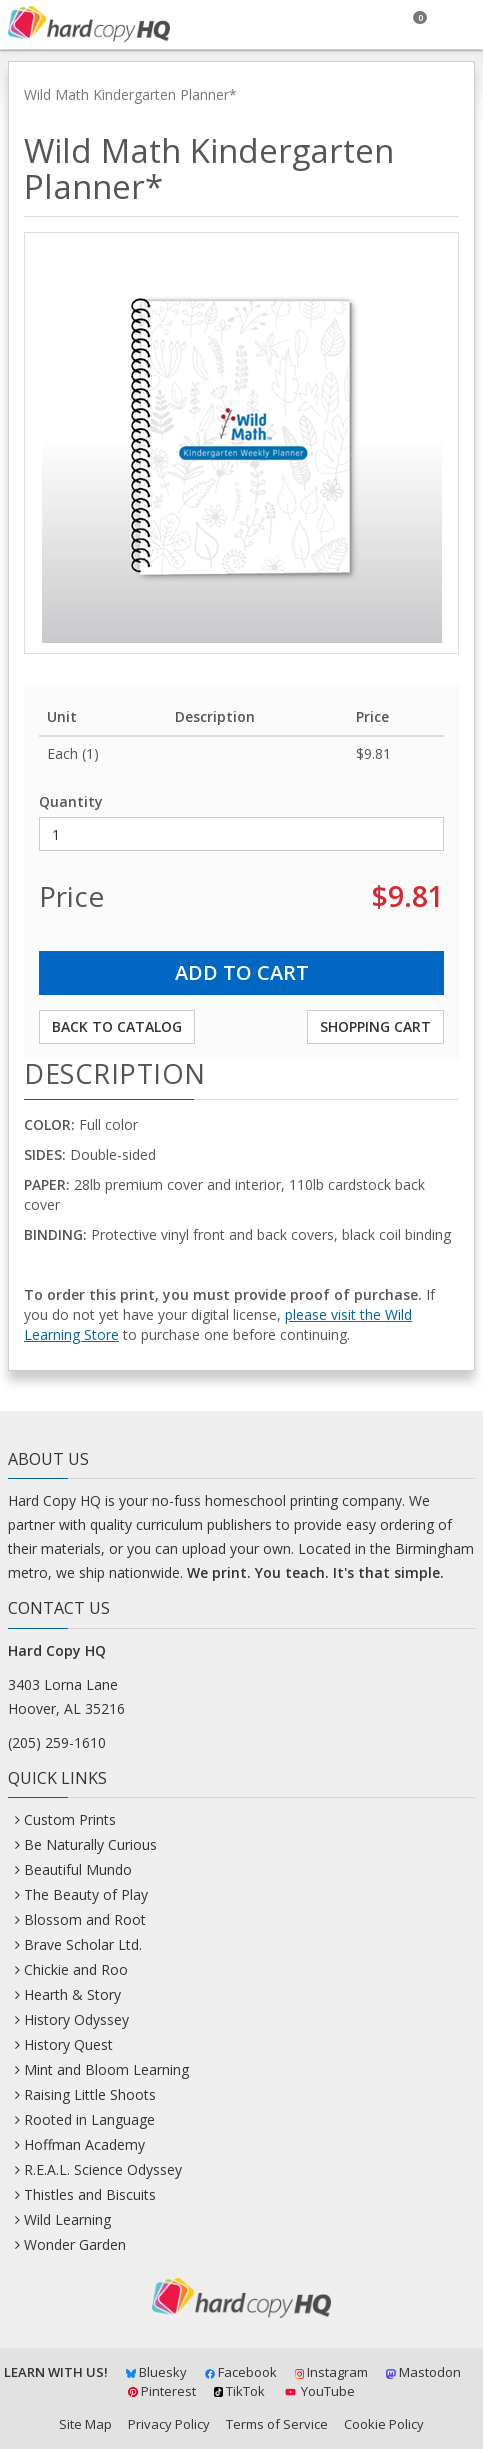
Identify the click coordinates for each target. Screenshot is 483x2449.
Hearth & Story (72, 1994)
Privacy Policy (169, 2424)
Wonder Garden (75, 2244)
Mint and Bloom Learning (106, 2069)
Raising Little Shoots (90, 2094)
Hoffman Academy (84, 2144)
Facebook (241, 2372)
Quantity (71, 801)
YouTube (318, 2391)
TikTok (240, 2391)
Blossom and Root (85, 1919)
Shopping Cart (375, 1026)
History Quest (68, 2044)
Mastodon (423, 2372)
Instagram (332, 2372)
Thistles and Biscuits (90, 2194)
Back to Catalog (117, 1026)
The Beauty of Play (86, 1894)
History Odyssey (76, 2019)
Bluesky (156, 2372)
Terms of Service (277, 2424)
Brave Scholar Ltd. (83, 1944)
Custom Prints (70, 1819)
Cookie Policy (384, 2424)
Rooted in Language (89, 2119)
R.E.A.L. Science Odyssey (103, 2169)
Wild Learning (67, 2219)
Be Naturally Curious (90, 1844)
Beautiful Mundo (78, 1869)
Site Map (85, 2424)
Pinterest (162, 2391)
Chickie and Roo (76, 1969)
